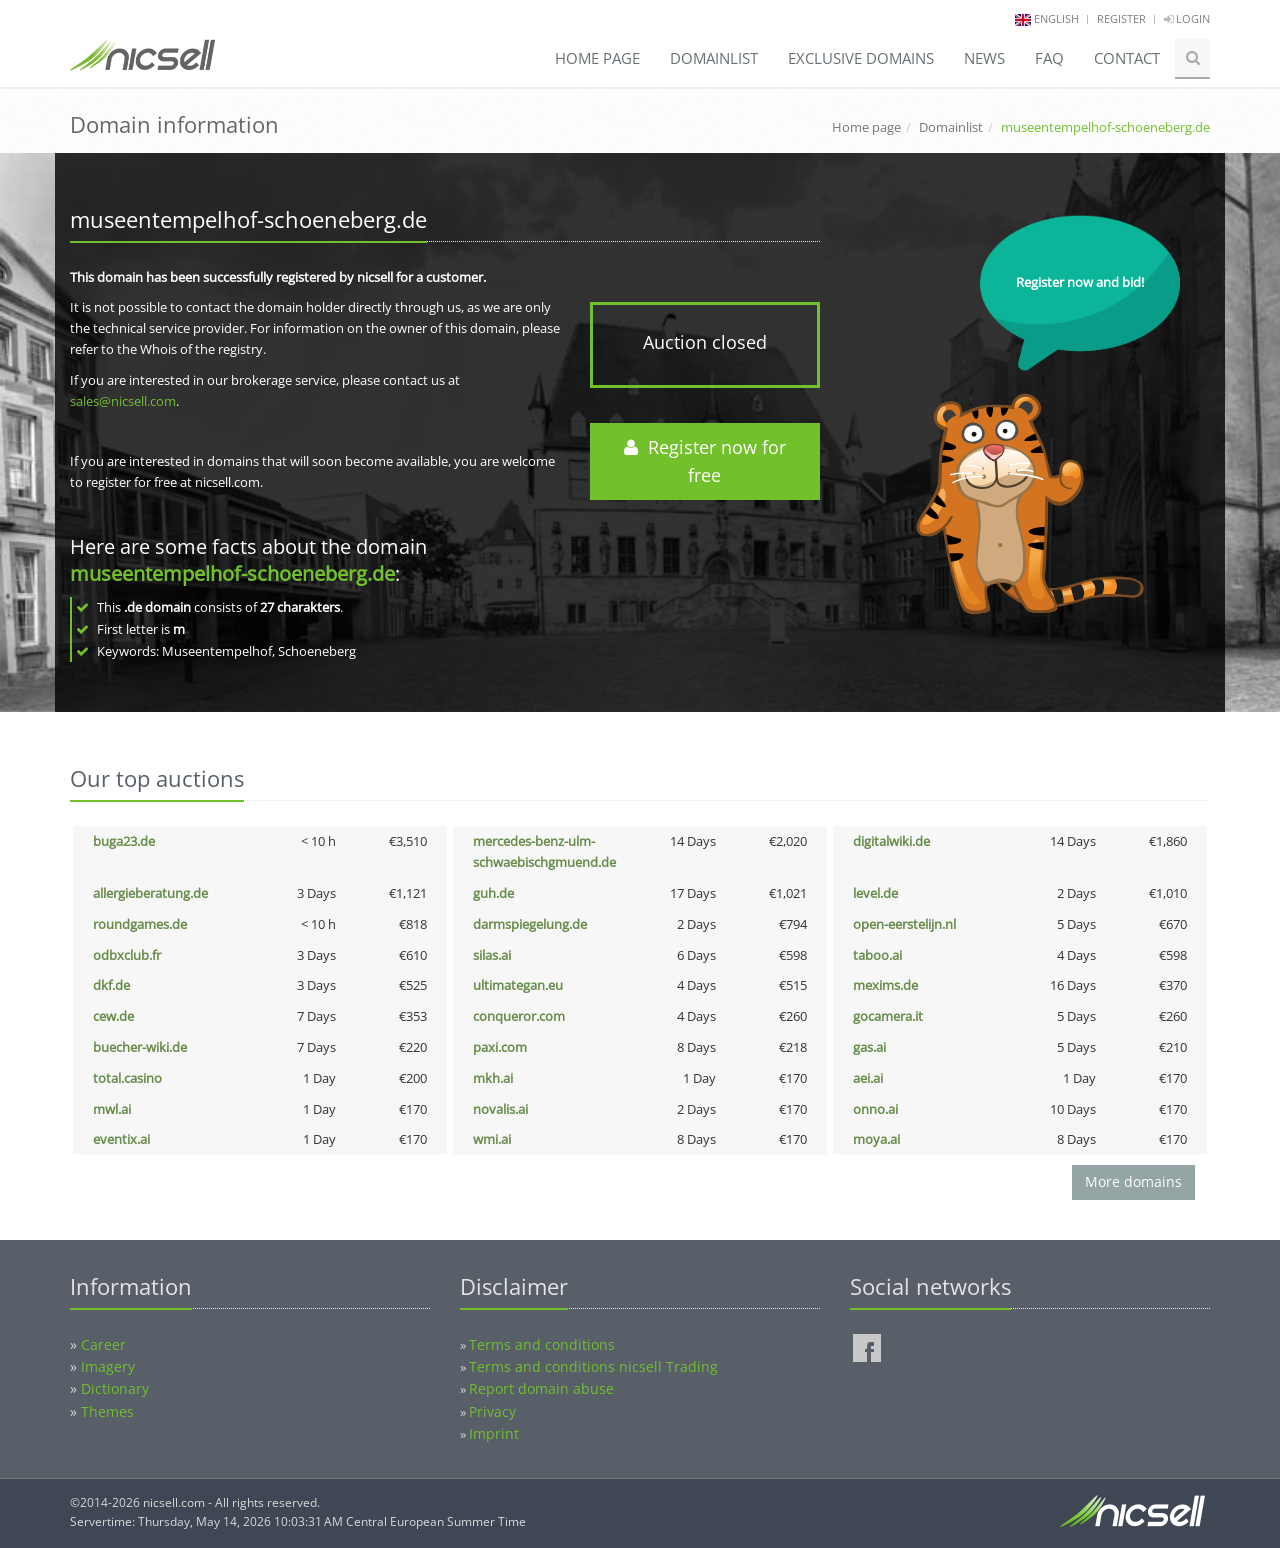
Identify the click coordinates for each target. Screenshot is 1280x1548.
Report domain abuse (541, 1388)
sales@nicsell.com (123, 401)
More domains (1133, 1181)
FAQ (1049, 58)
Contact (1127, 58)
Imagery (108, 1366)
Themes (107, 1411)
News (984, 58)
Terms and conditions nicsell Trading (593, 1366)
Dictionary (115, 1388)
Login (1187, 18)
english (1056, 18)
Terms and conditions (542, 1344)
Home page (597, 58)
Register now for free (705, 461)
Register (1121, 18)
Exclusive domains (861, 58)
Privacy (492, 1411)
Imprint (494, 1433)
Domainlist (714, 58)
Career (103, 1344)
